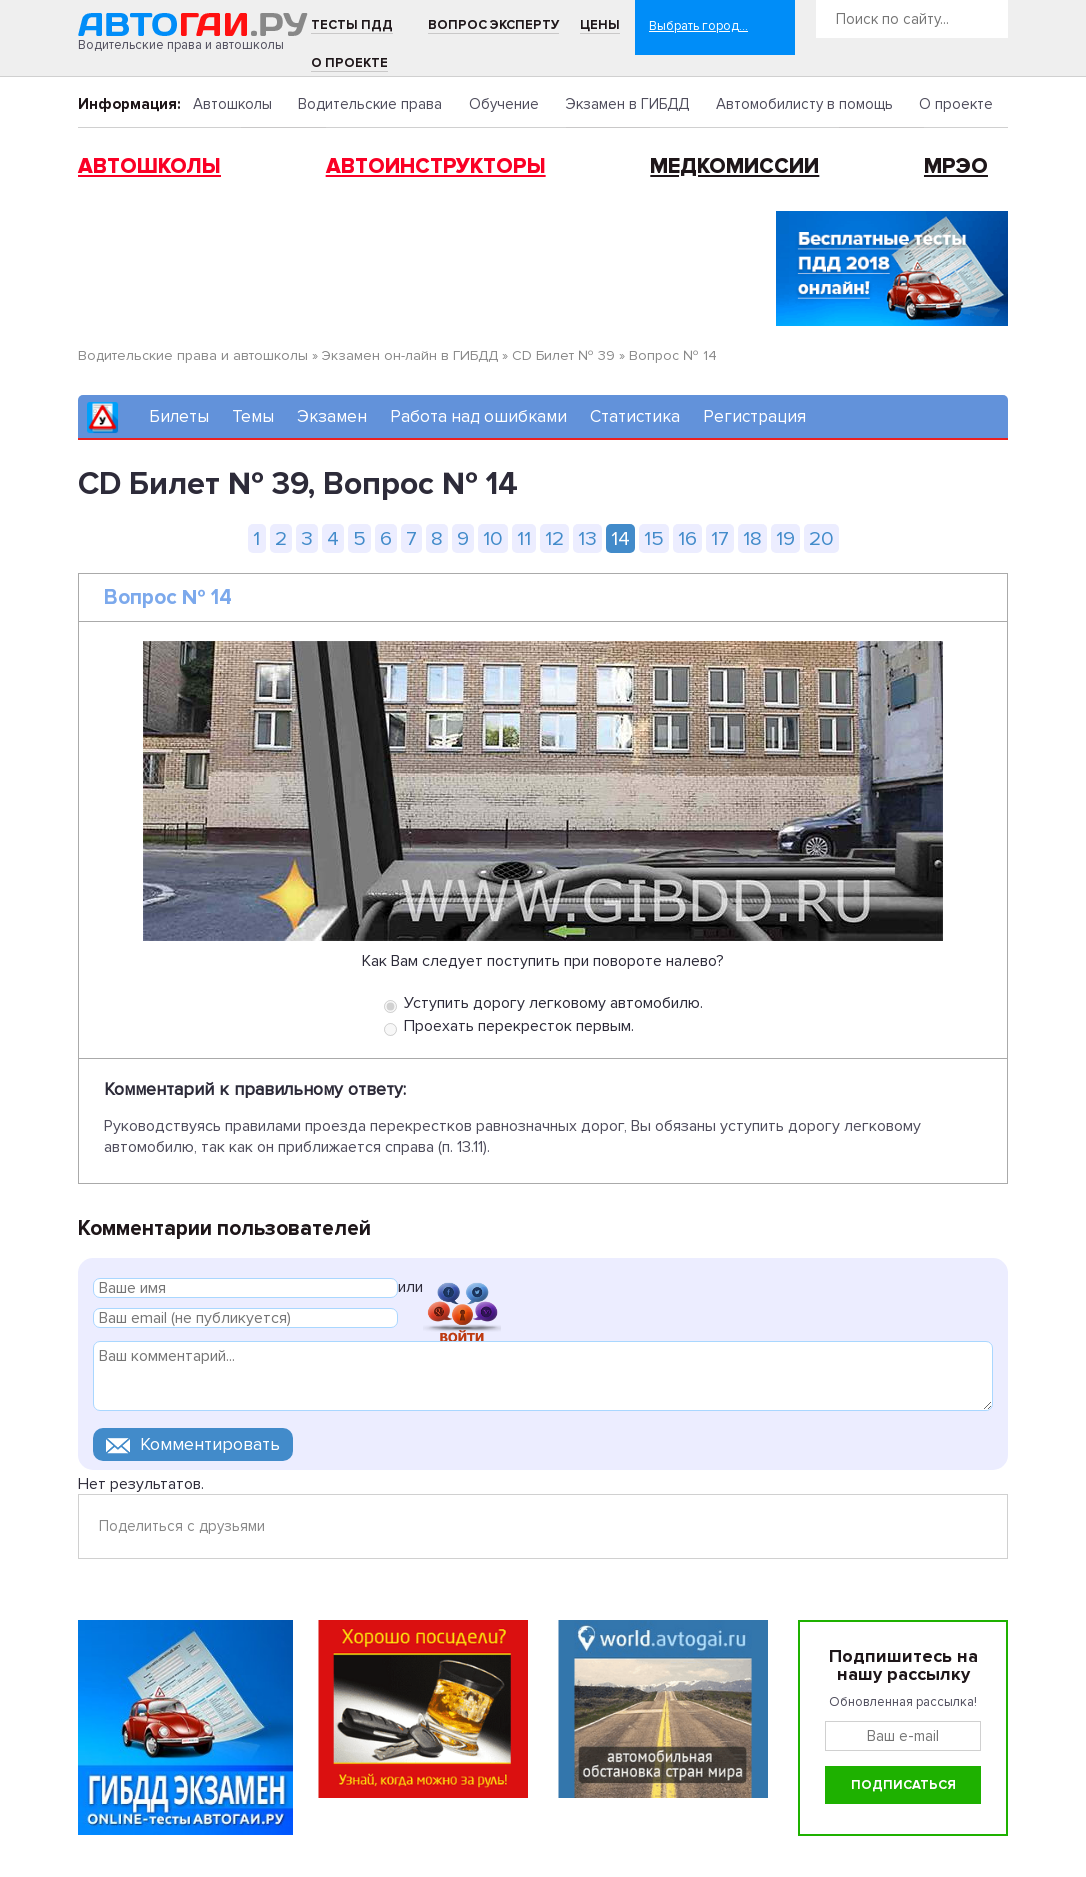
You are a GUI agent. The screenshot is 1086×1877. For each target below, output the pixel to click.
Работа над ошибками (478, 416)
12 (554, 538)
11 (524, 538)
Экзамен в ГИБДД (627, 104)
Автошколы (232, 104)
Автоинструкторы (436, 166)
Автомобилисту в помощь (804, 104)
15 (654, 538)
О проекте (349, 63)
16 (687, 538)
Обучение (504, 104)
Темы (253, 416)
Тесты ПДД (352, 25)
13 (587, 538)
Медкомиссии (734, 166)
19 (785, 538)
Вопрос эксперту (493, 25)
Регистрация (754, 416)
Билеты (179, 416)
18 (752, 538)
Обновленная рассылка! (903, 1702)
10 (493, 538)
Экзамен (332, 416)
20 (821, 538)
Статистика (635, 416)
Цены (600, 25)
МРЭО (956, 166)
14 (620, 538)
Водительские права (370, 104)
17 (720, 538)
